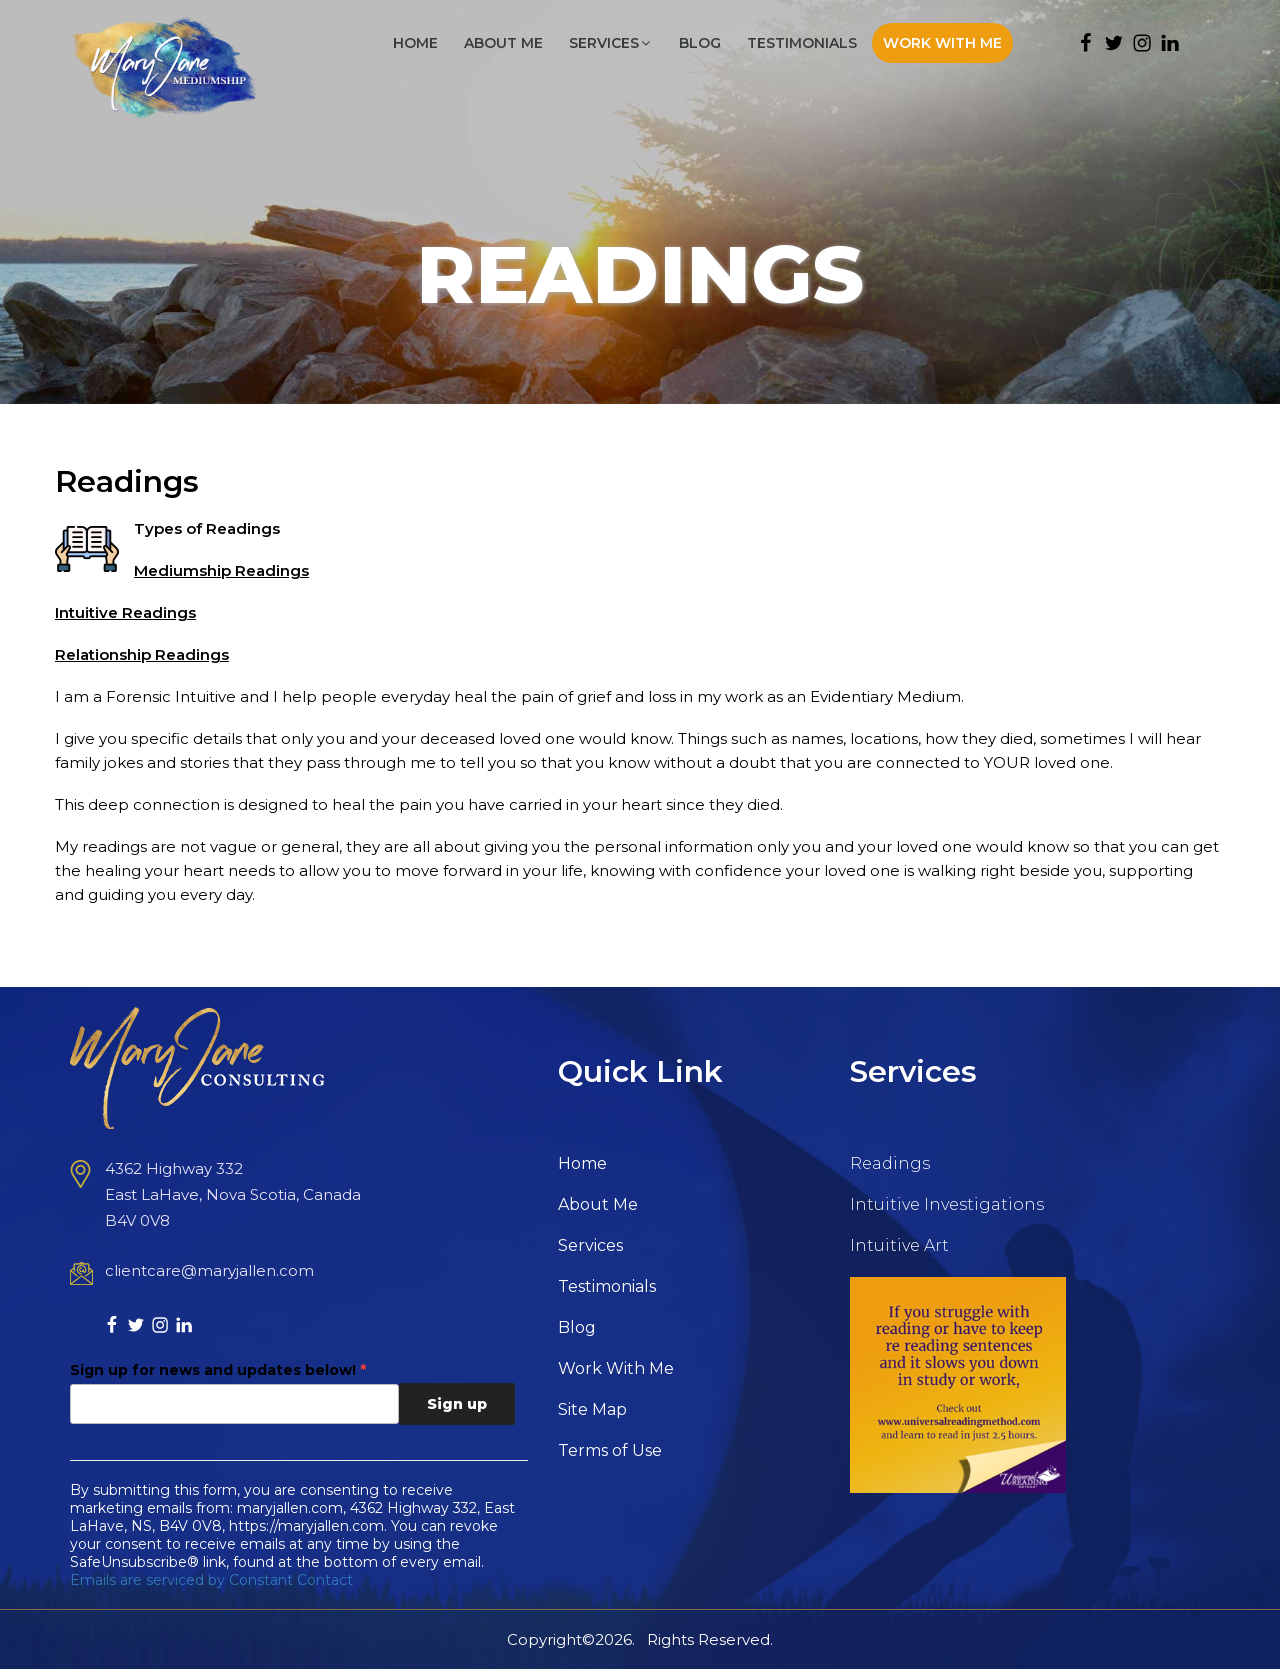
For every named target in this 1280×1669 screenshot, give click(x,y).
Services (611, 43)
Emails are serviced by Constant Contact (211, 1580)
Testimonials (802, 43)
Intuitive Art (899, 1245)
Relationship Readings (142, 654)
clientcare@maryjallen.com (209, 1270)
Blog (700, 43)
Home (415, 43)
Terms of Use (610, 1450)
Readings (890, 1163)
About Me (503, 43)
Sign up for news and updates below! (218, 1370)
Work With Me (942, 43)
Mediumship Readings (221, 570)
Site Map (592, 1409)
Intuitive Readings (125, 612)
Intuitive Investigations (947, 1204)
